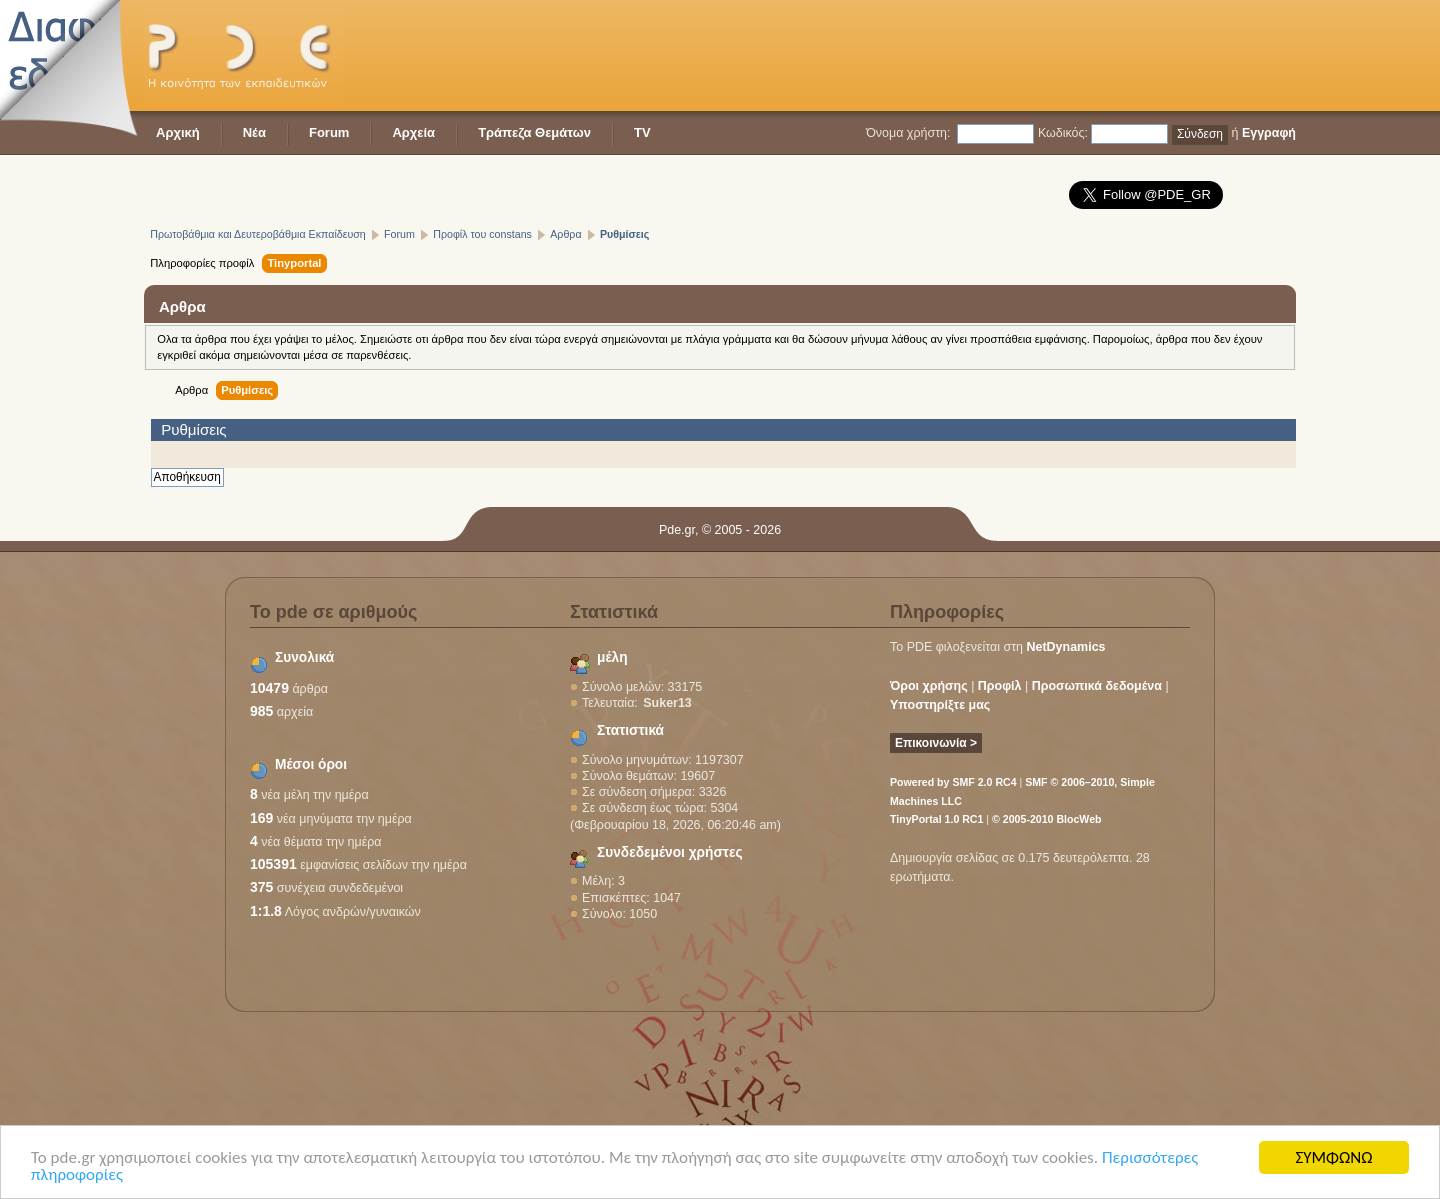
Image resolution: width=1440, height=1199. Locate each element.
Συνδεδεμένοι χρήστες (670, 852)
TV (642, 132)
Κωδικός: (1063, 133)
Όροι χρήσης (929, 686)
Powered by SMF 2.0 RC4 (953, 782)
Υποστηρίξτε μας (940, 705)
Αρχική (178, 132)
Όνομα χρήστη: (908, 133)
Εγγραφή (1269, 133)
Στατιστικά (630, 730)
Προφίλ (1000, 686)
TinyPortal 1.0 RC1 (936, 819)
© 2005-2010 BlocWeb (1046, 819)
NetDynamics (1066, 647)
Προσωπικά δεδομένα (1097, 686)
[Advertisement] (932, 55)
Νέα (254, 132)
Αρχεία (413, 132)
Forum (329, 132)
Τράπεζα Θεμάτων (534, 132)
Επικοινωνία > (936, 743)
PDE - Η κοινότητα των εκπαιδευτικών (244, 55)
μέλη (612, 657)
